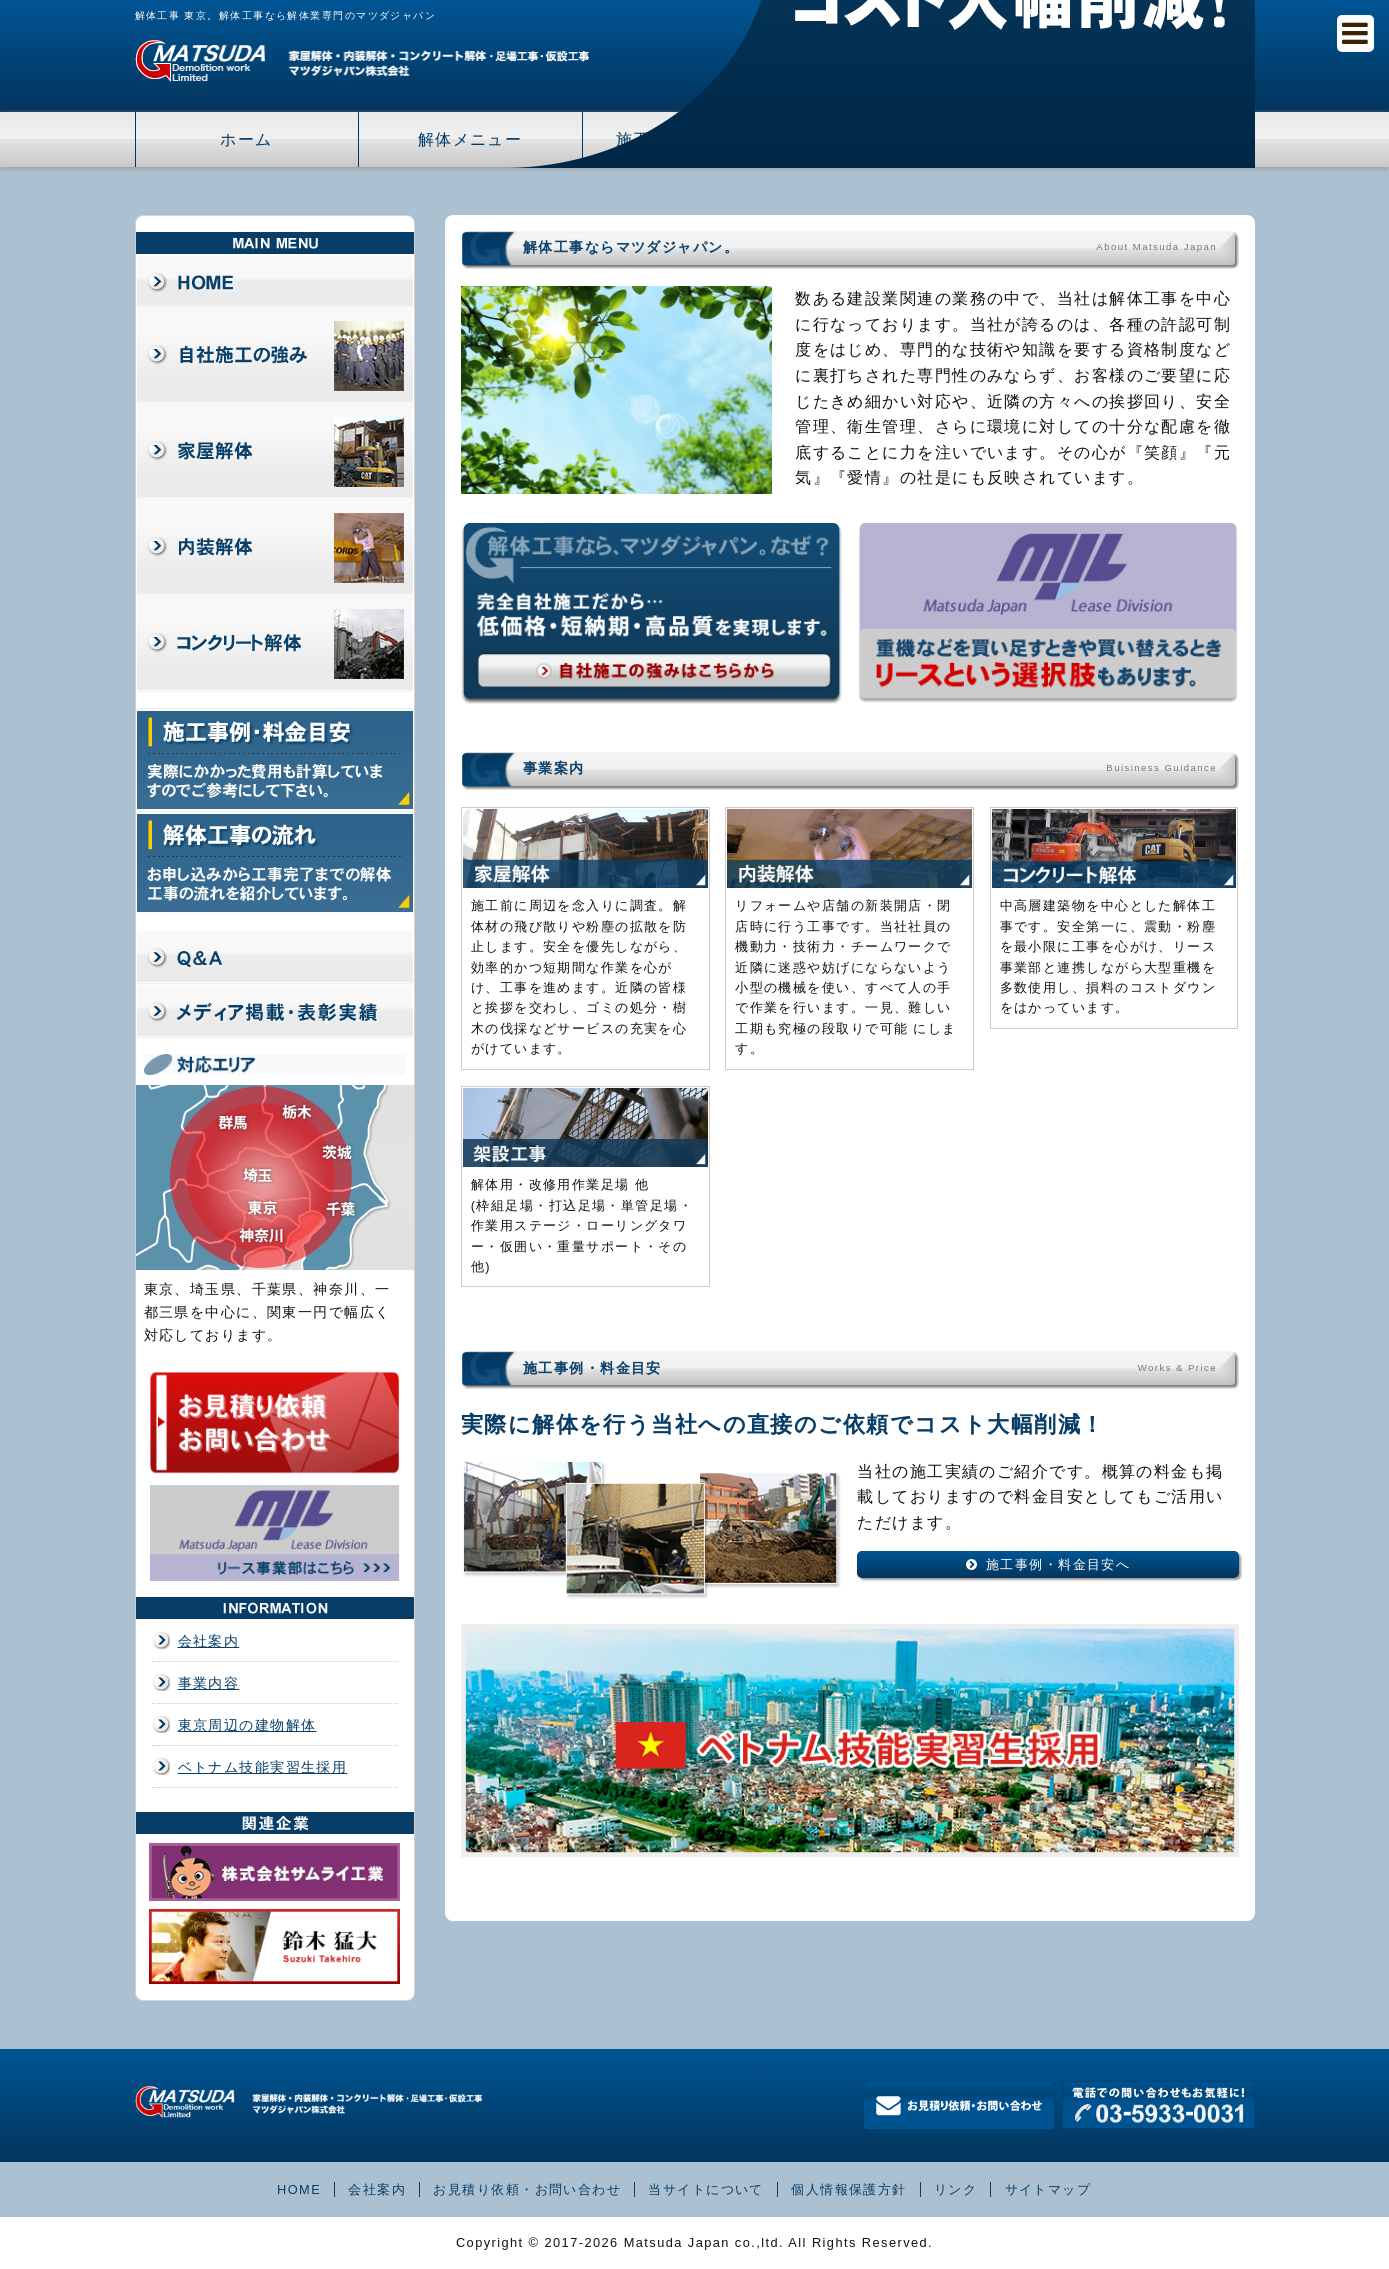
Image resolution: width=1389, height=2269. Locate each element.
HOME (299, 2189)
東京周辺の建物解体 (247, 1725)
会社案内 (209, 1641)
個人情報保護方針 (849, 2189)
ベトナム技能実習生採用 (263, 1767)
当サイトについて (706, 2189)
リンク (955, 2189)
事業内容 (209, 1683)
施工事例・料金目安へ (1058, 1564)
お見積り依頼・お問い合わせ (527, 2189)
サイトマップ (1048, 2189)
